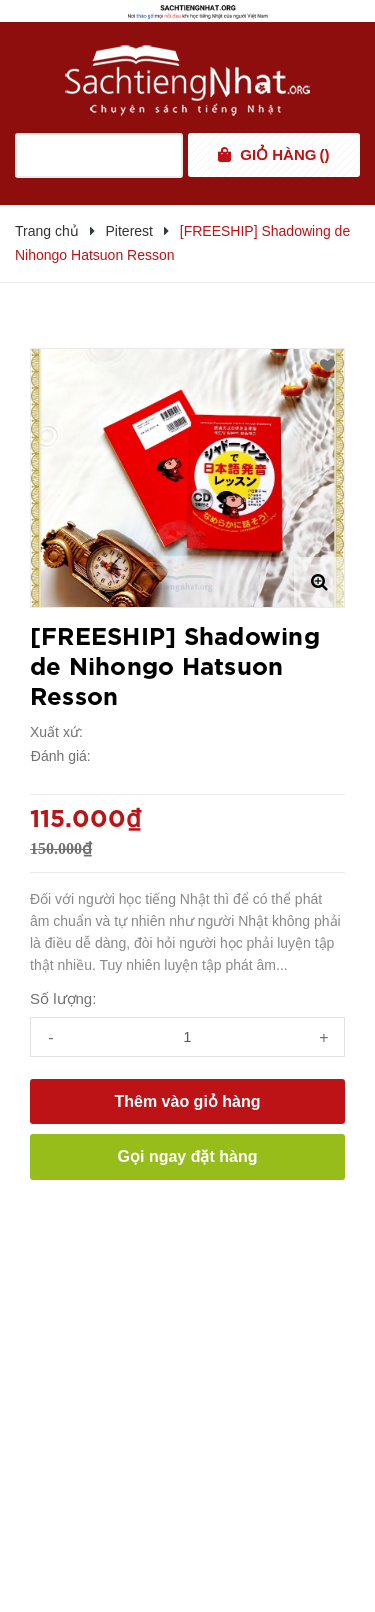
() (284, 155)
